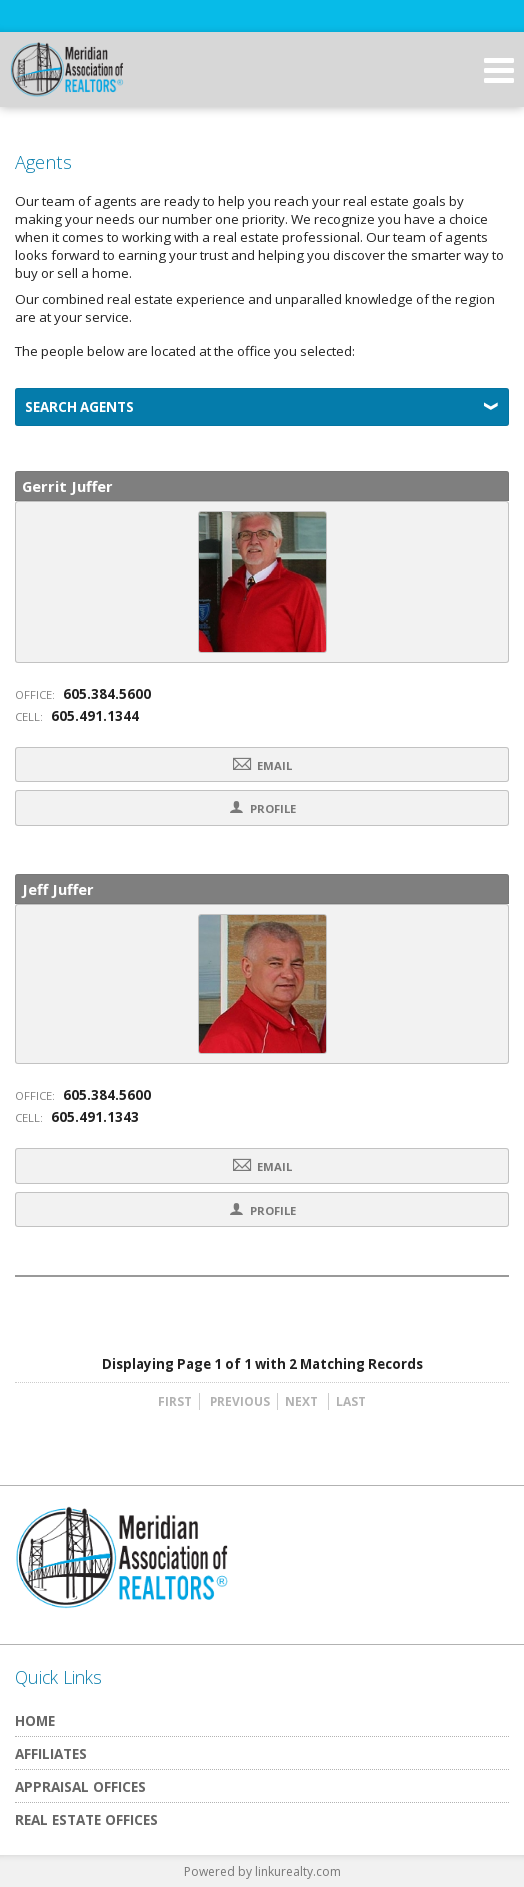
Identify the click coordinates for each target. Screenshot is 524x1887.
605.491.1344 (95, 716)
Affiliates (51, 1753)
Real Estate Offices (86, 1819)
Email (262, 764)
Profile (262, 807)
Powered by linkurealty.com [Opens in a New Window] (262, 1871)
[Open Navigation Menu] (499, 70)
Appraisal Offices (80, 1786)
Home (35, 1720)
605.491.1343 (95, 1117)
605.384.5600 (107, 694)
